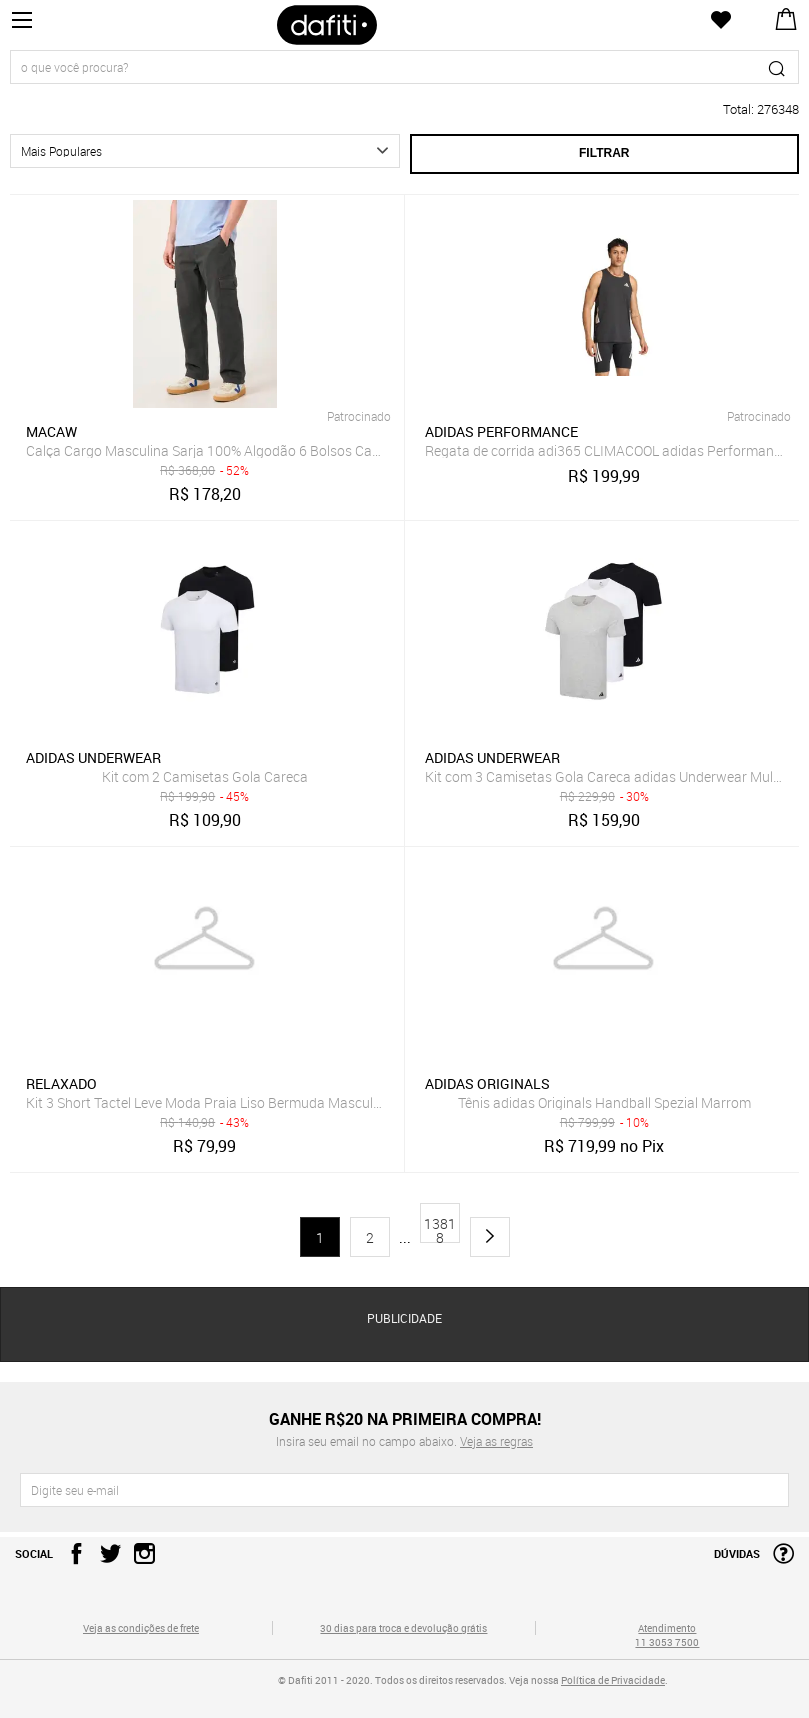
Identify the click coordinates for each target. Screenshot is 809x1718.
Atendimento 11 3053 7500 (667, 1635)
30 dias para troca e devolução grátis (403, 1628)
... (405, 1238)
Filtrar (604, 153)
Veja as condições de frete (141, 1628)
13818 (440, 1228)
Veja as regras (496, 1441)
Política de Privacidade (613, 1680)
